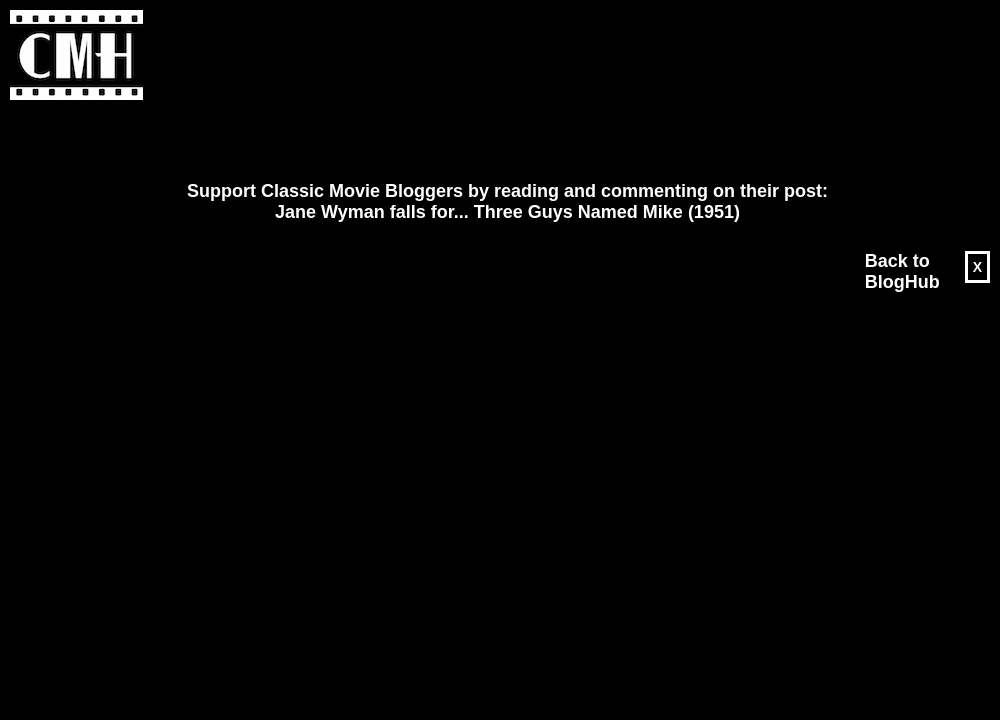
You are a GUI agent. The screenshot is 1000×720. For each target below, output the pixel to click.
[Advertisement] (255, 141)
